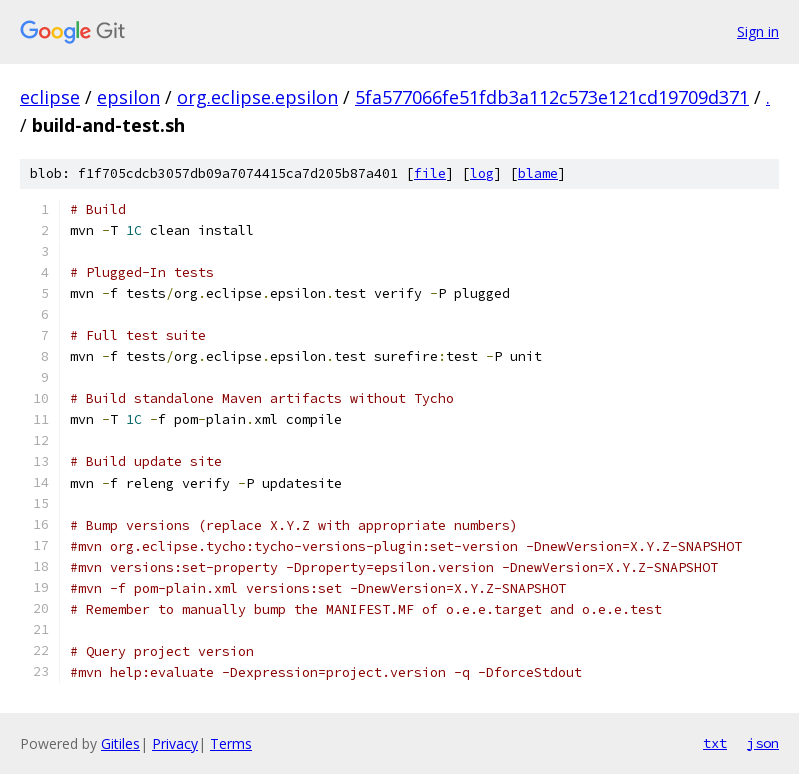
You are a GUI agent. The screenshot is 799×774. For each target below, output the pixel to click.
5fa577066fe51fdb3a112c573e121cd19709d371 (552, 97)
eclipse (50, 97)
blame (538, 173)
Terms (231, 743)
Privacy (175, 743)
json (763, 743)
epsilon (128, 97)
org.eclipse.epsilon (257, 97)
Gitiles (120, 743)
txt (715, 743)
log (482, 173)
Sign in (758, 31)
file (430, 173)
